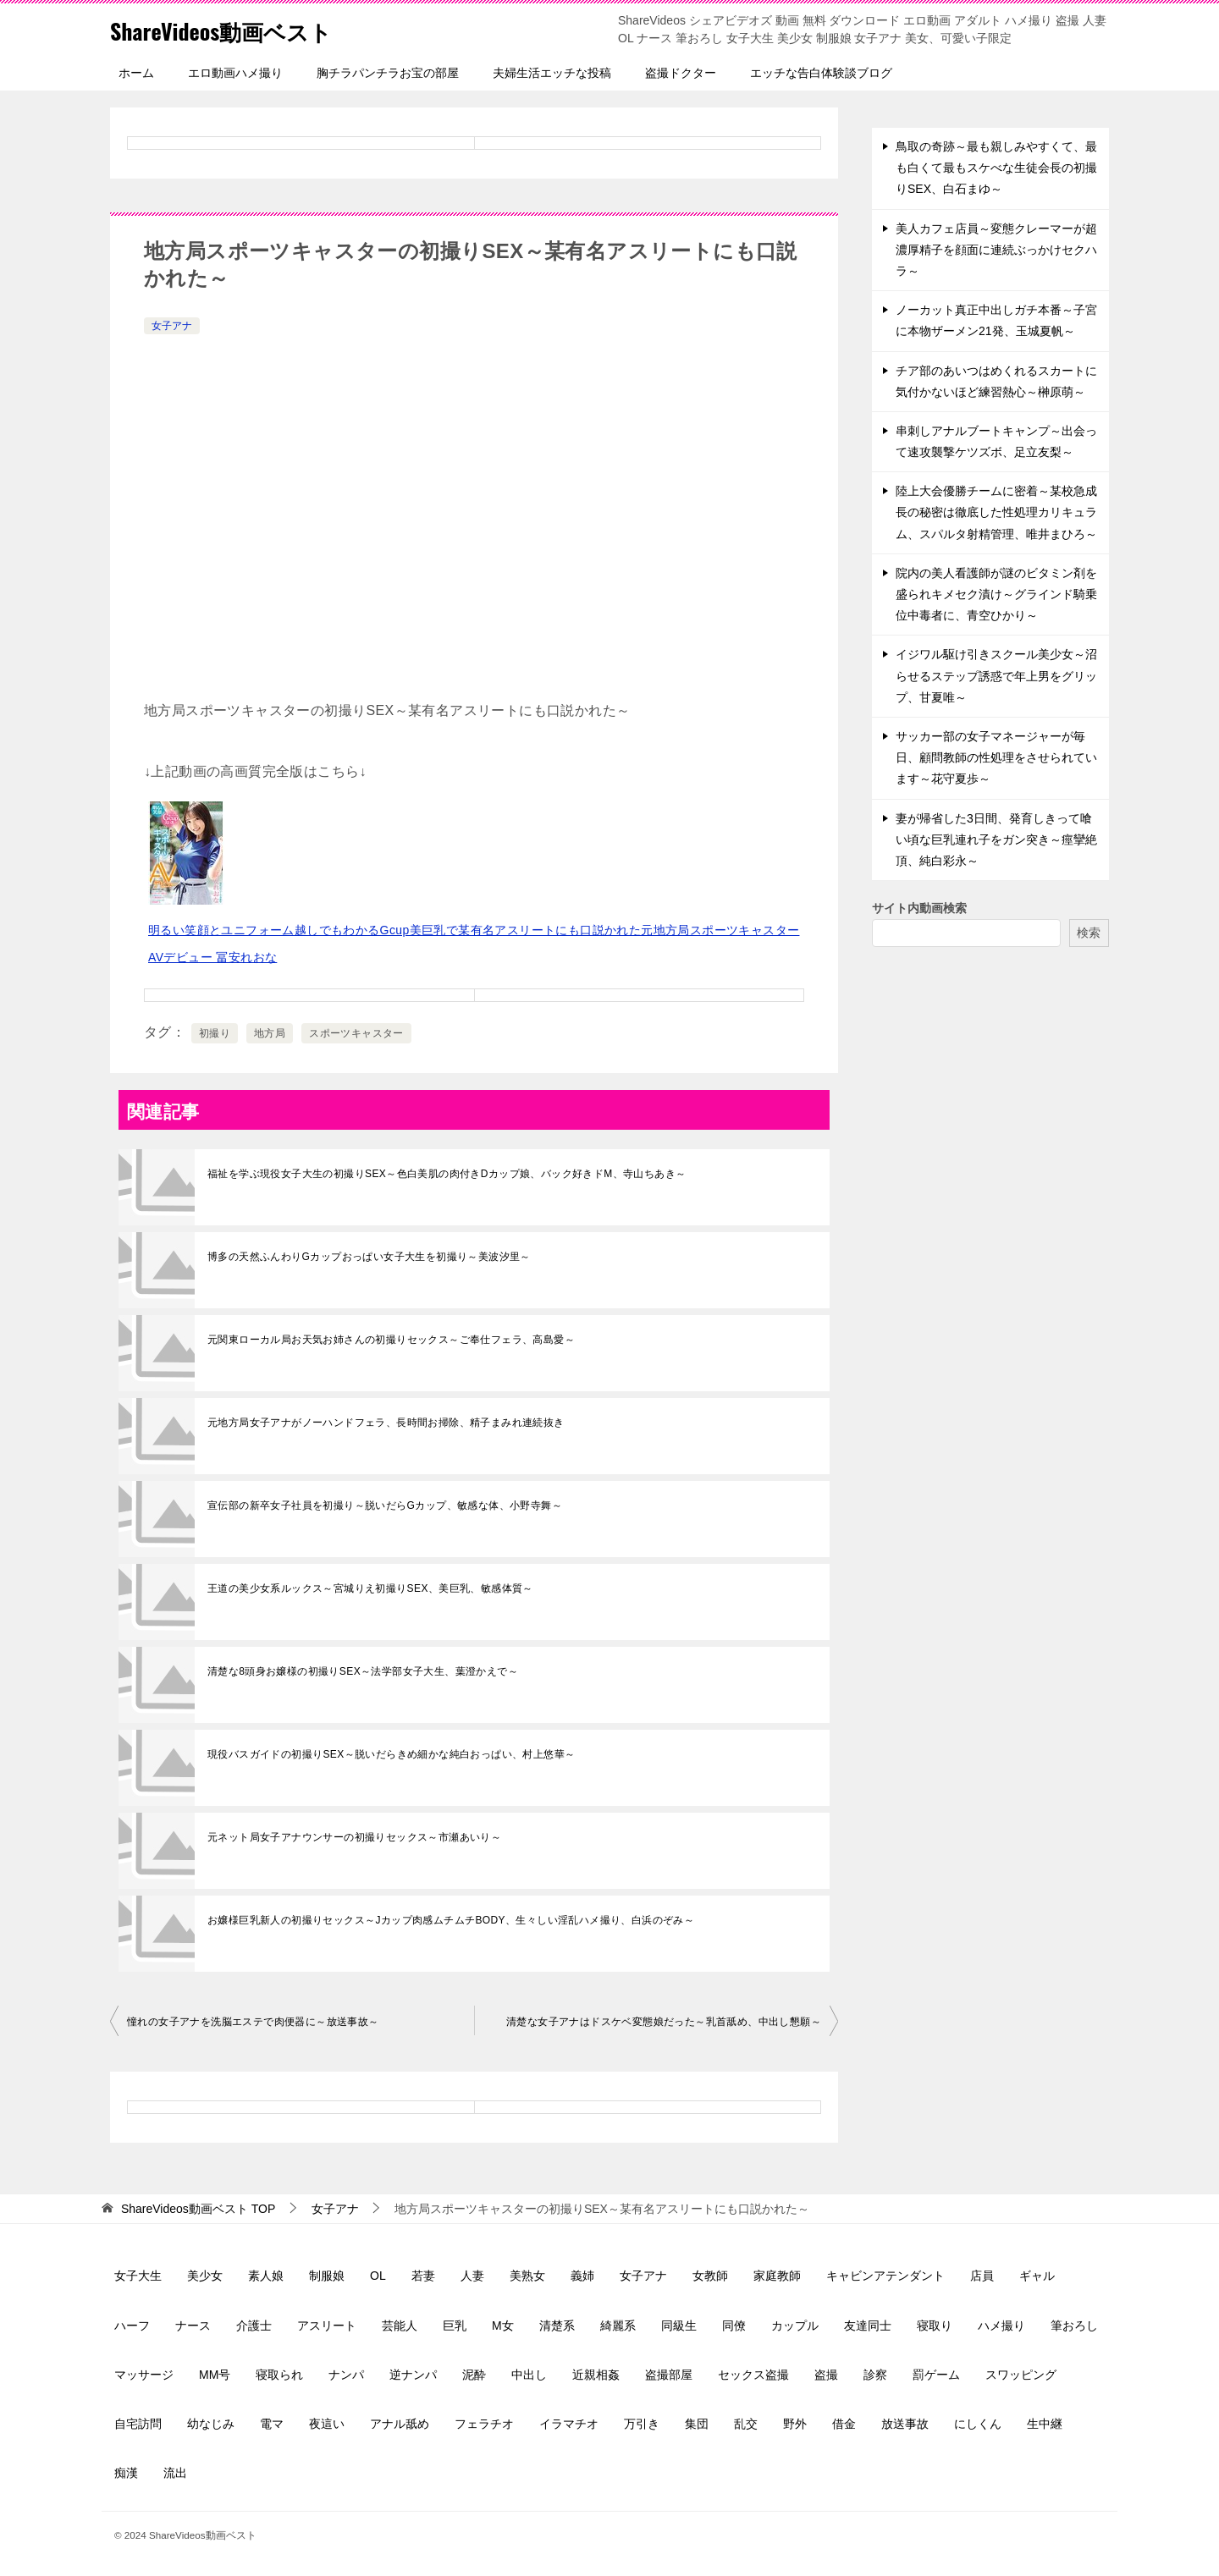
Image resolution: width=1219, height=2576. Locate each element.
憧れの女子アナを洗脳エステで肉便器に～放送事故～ (253, 2022)
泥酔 (474, 2374)
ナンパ (346, 2374)
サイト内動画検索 (919, 908)
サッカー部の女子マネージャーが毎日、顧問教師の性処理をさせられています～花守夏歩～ (996, 757)
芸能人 (399, 2325)
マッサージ (144, 2374)
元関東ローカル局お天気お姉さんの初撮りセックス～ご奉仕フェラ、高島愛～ (391, 1340)
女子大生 (138, 2275)
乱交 (746, 2423)
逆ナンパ (413, 2374)
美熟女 (527, 2275)
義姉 (582, 2275)
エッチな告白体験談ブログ (821, 73)
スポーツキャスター (356, 1033)
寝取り (934, 2325)
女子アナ (172, 326)
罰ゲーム (936, 2374)
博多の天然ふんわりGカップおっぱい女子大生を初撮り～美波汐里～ (369, 1257)
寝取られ (279, 2374)
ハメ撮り (1001, 2325)
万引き (641, 2423)
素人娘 (266, 2275)
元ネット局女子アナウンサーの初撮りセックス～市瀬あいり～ (354, 1837)
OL (378, 2275)
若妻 (423, 2275)
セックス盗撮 (753, 2374)
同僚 (734, 2325)
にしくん (977, 2423)
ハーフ (132, 2325)
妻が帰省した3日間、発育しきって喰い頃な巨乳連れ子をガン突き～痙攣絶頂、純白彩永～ (996, 839)
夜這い (327, 2423)
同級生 (679, 2325)
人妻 (472, 2275)
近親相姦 (596, 2374)
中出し (529, 2374)
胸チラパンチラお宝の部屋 (388, 73)
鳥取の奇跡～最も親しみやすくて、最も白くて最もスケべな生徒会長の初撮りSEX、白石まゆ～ (996, 167)
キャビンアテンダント (885, 2275)
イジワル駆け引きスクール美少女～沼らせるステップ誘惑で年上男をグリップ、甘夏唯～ (996, 675)
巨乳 (454, 2325)
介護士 (254, 2325)
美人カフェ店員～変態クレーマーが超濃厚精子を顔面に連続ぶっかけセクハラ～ (996, 250)
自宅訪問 (138, 2423)
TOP (198, 2208)
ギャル (1037, 2275)
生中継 (1044, 2423)
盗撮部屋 (668, 2374)
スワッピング (1020, 2374)
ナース (193, 2325)
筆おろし (1074, 2325)
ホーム (136, 73)
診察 (875, 2374)
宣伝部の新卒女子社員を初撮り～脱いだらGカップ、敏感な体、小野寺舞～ (384, 1505)
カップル (795, 2325)
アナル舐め (399, 2423)
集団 (697, 2423)
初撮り (214, 1033)
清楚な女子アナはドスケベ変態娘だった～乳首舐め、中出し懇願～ (663, 2022)
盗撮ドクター (680, 73)
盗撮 (826, 2374)
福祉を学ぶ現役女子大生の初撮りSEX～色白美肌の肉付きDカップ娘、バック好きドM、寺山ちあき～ (446, 1174)
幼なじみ (210, 2423)
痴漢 (126, 2473)
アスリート (326, 2325)
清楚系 (557, 2325)
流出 (175, 2473)
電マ (272, 2423)
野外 (795, 2423)
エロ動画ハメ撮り (235, 73)
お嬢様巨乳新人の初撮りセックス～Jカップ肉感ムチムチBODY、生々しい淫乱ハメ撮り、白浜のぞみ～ (450, 1920)
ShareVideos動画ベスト (238, 29)
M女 (503, 2325)
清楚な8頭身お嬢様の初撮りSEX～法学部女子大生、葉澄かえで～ (362, 1671)
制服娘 (327, 2275)
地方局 (269, 1033)
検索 (1088, 932)
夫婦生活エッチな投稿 (552, 73)
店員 (982, 2275)
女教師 (710, 2275)
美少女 (205, 2275)
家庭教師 (777, 2275)
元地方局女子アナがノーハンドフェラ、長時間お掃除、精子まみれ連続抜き (386, 1422)
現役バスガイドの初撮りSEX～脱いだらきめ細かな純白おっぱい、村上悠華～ (391, 1754)
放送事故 (905, 2423)
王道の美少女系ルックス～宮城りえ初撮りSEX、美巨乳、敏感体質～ (370, 1588)
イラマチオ (568, 2423)
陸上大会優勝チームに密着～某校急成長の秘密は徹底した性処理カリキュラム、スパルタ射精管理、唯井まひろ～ (996, 512)
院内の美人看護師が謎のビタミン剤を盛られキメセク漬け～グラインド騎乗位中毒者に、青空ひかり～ (996, 594)
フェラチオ (484, 2423)
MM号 (214, 2374)
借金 (844, 2423)
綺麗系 (618, 2325)
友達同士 (867, 2325)
